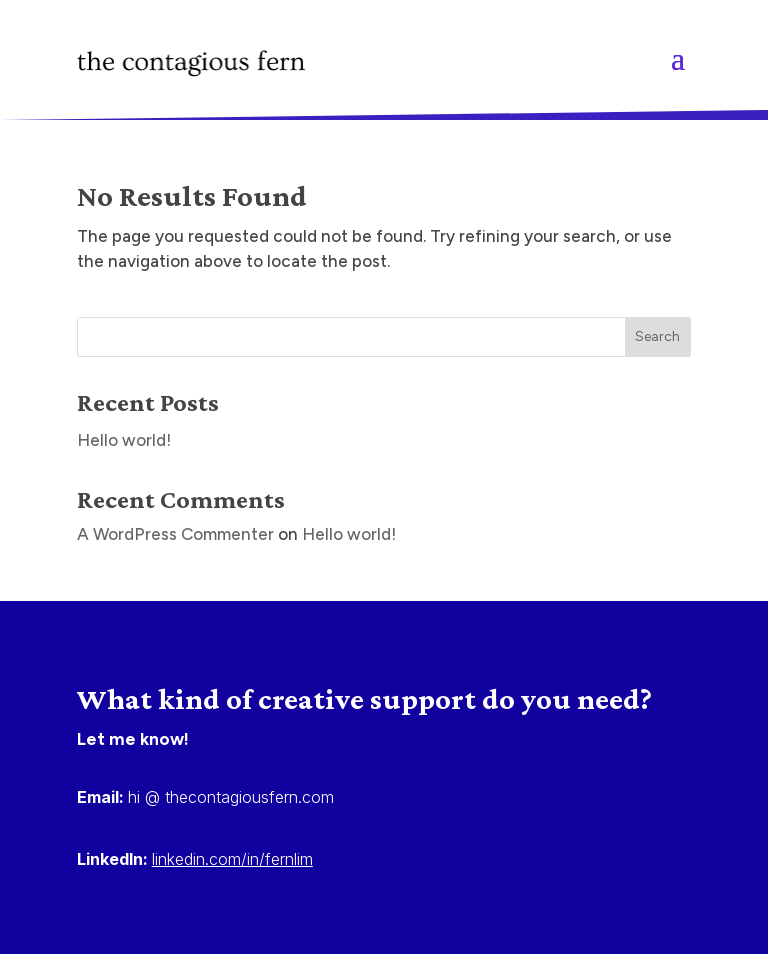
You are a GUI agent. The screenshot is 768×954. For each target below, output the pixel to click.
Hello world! (124, 440)
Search (657, 336)
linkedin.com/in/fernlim (232, 859)
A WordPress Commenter (175, 534)
